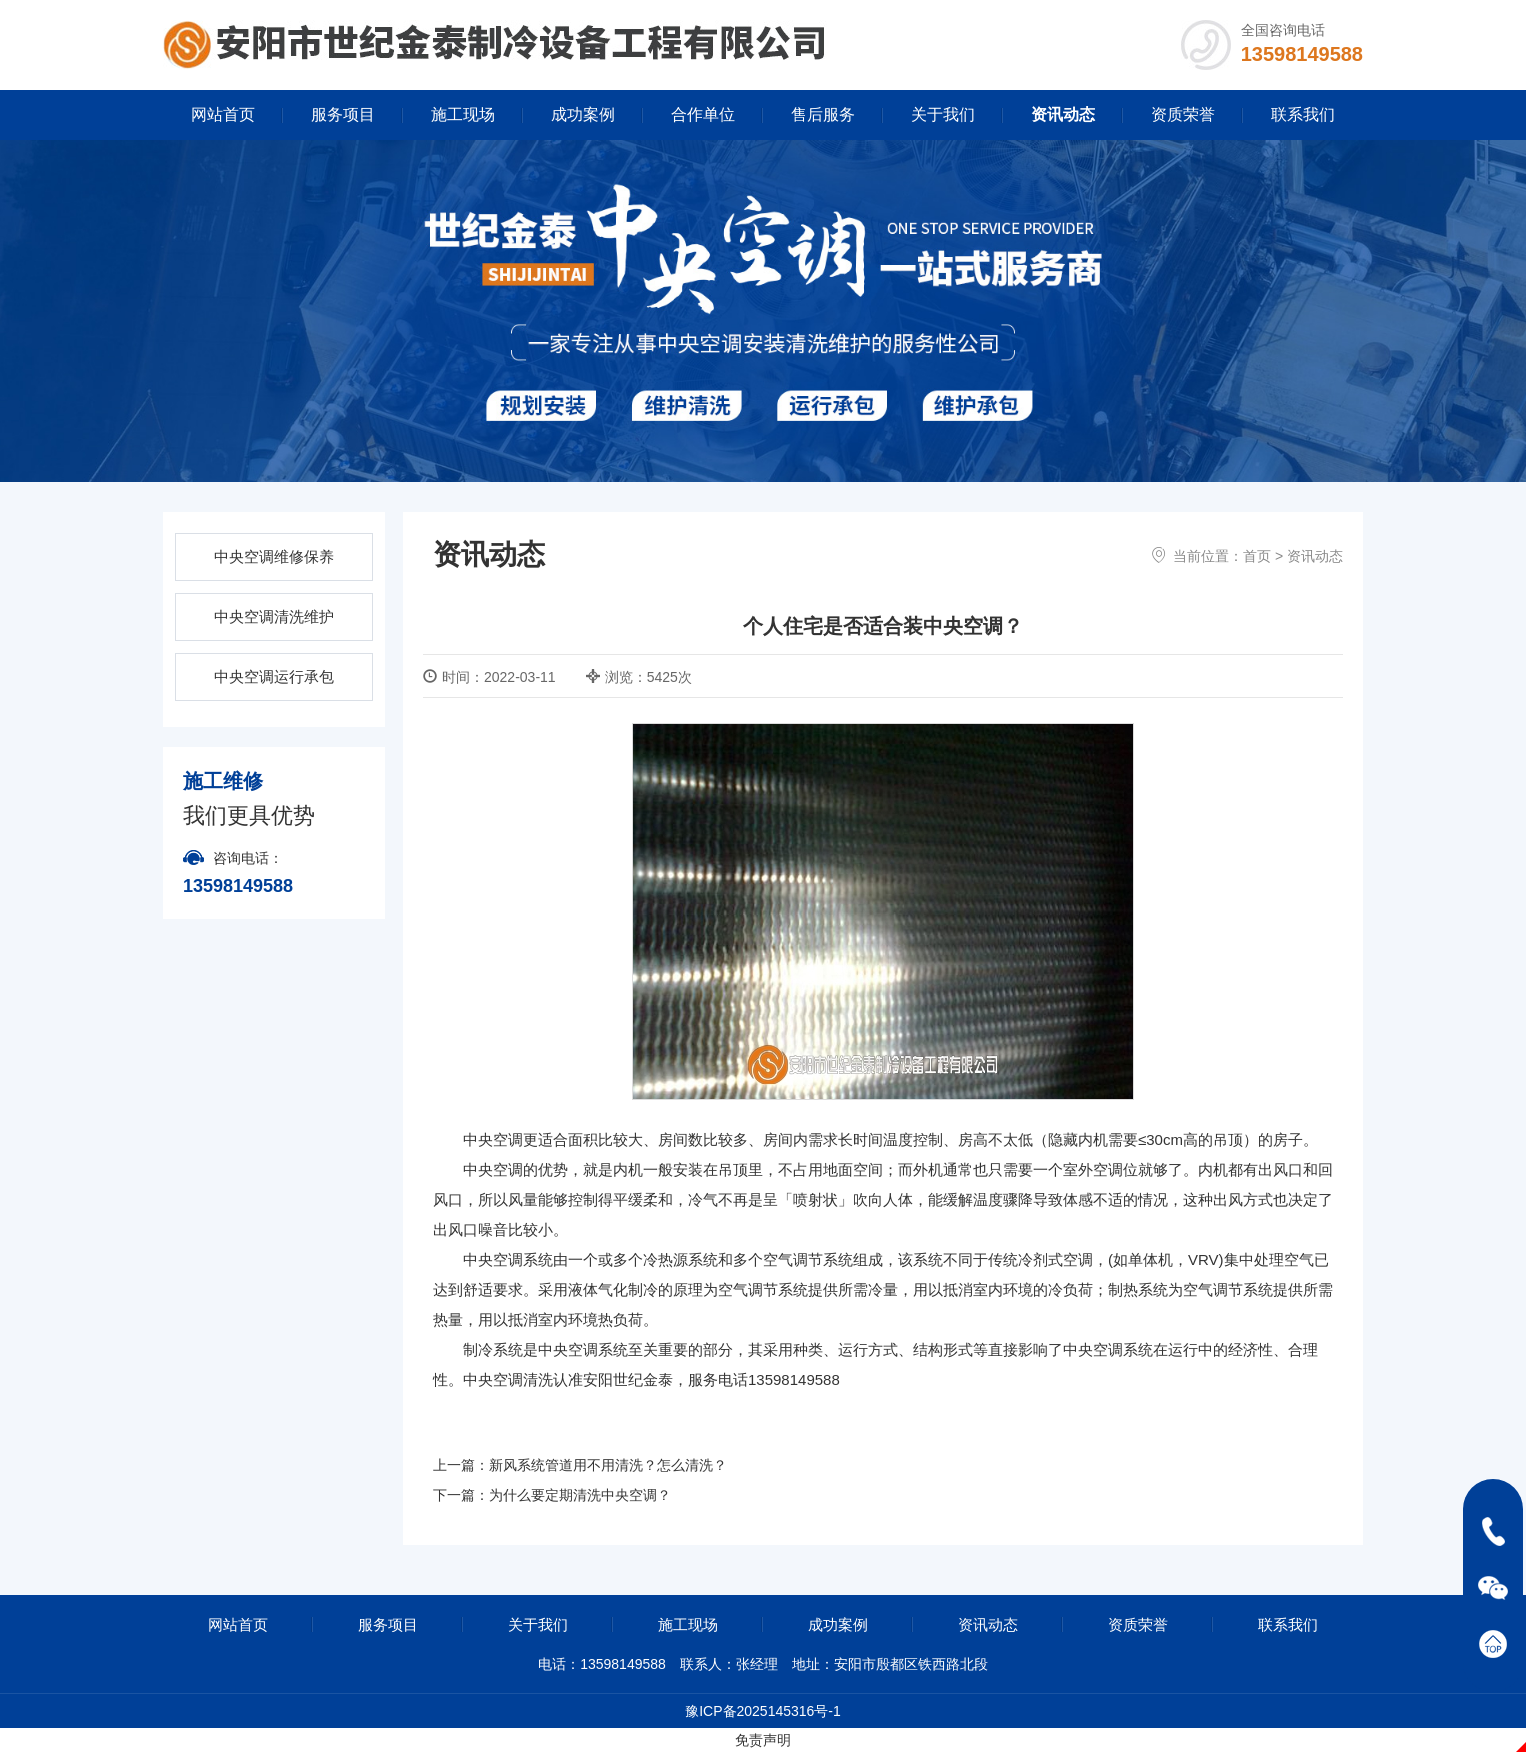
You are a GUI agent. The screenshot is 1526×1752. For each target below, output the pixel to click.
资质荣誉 (1183, 114)
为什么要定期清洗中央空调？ (580, 1495)
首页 (1257, 556)
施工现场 (463, 114)
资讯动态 (1063, 114)
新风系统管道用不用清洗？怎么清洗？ (608, 1465)
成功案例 (583, 114)
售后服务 (823, 114)
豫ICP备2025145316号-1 (763, 1711)
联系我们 (1303, 114)
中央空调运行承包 (274, 676)
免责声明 (763, 1740)
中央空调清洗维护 (274, 616)
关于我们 (943, 114)
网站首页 (223, 114)
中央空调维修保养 (274, 556)
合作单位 (703, 114)
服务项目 (343, 114)
